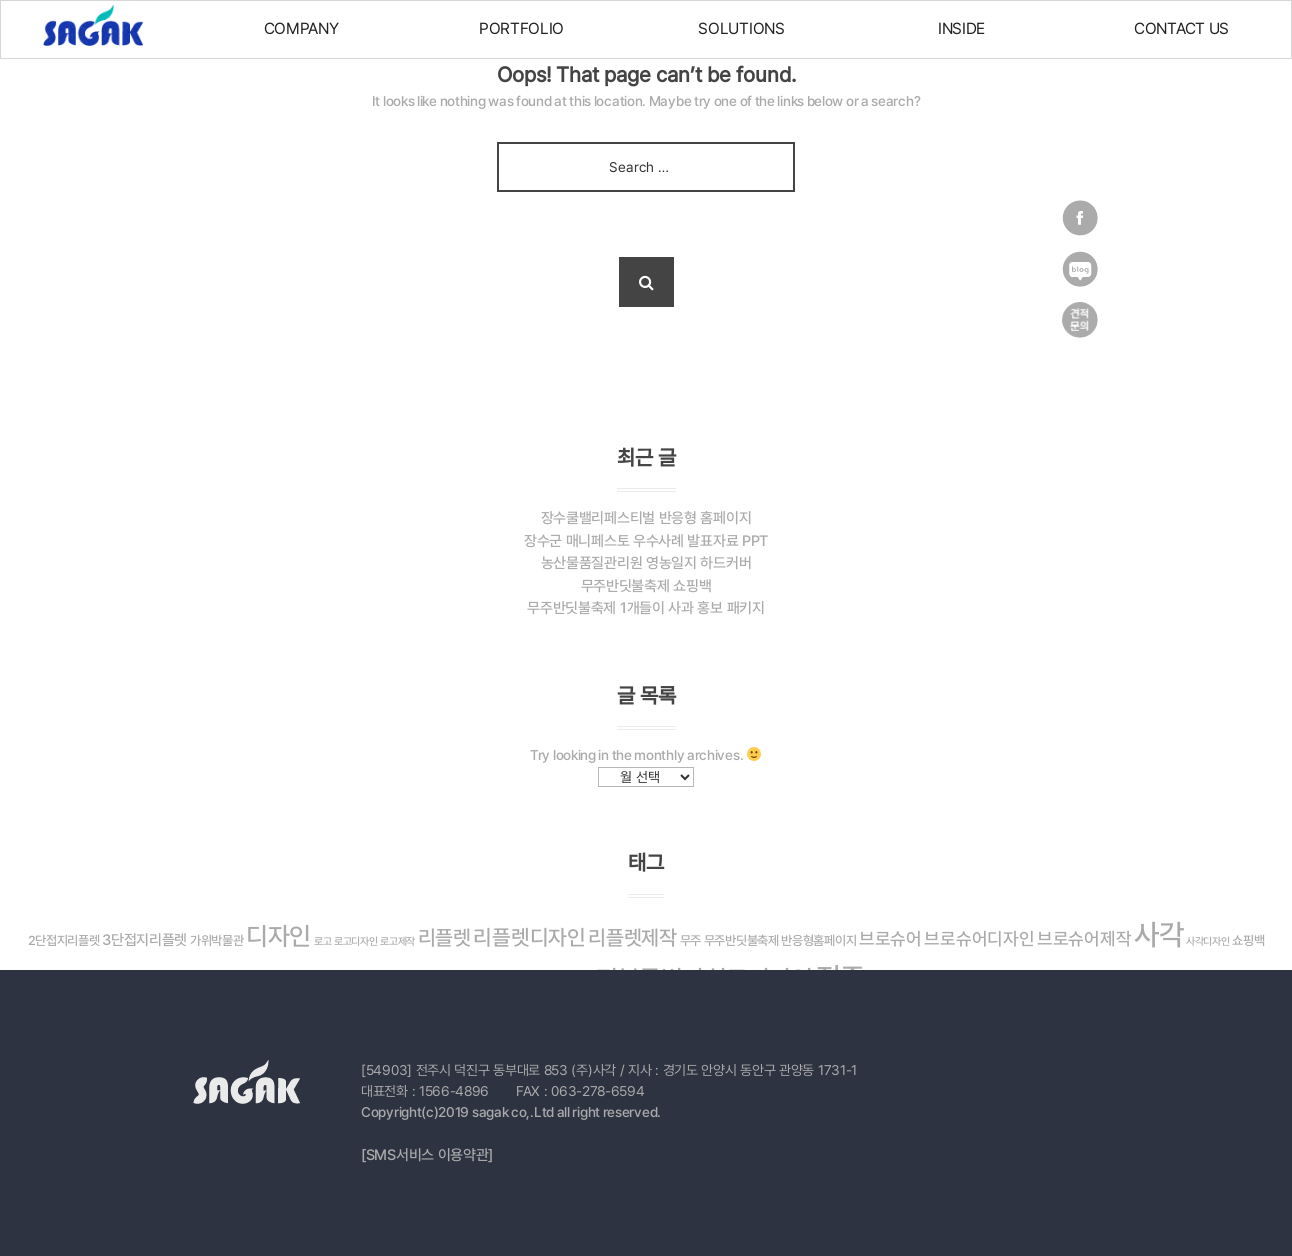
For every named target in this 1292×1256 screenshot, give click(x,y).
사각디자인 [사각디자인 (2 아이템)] (1208, 941)
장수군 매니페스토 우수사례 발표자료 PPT (646, 541)
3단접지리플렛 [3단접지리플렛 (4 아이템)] (144, 940)
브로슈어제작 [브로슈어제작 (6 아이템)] (1084, 938)
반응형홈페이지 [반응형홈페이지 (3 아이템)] (818, 940)
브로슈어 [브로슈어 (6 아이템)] (890, 938)
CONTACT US (1181, 28)
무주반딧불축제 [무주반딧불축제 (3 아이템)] (741, 940)
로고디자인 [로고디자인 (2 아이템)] (356, 941)
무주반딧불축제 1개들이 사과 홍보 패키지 (645, 608)
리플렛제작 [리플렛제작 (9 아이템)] (632, 937)
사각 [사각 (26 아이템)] (1158, 934)
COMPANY (301, 28)
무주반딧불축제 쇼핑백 (646, 586)
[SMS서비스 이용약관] (427, 1155)
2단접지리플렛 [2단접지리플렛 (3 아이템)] (64, 940)
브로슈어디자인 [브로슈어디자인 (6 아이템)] (979, 938)
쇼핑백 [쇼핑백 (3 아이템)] (1248, 940)
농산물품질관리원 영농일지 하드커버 (646, 563)
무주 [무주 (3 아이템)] (690, 940)
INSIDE (961, 28)
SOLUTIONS (741, 28)
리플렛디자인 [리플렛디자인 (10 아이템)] (529, 937)
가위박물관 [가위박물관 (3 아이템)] (217, 940)
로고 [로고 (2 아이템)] (322, 941)
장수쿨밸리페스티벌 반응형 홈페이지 (646, 518)
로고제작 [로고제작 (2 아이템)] (397, 941)
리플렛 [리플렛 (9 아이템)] (444, 937)
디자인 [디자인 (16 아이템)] (278, 936)
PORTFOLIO (521, 28)
